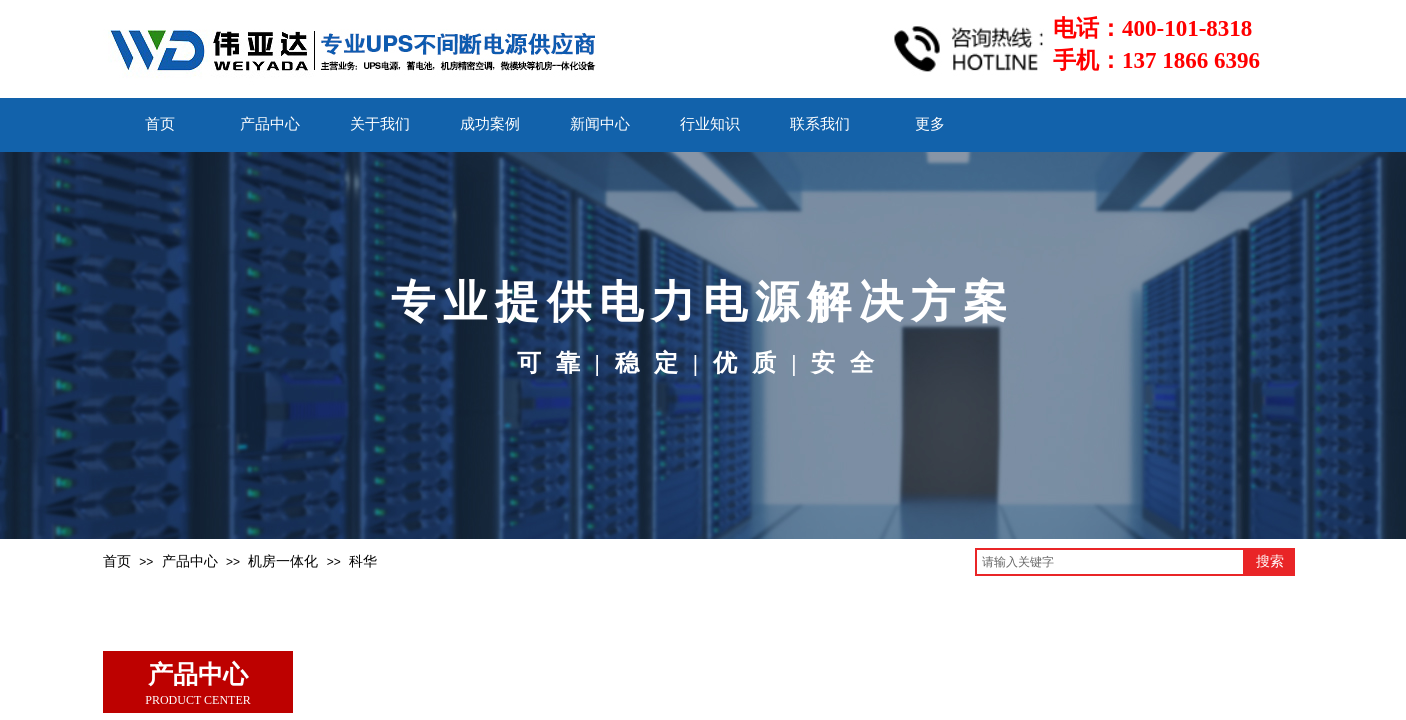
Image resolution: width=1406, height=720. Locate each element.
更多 (930, 124)
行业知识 (710, 124)
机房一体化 (283, 561)
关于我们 (380, 124)
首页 (160, 124)
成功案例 (490, 124)
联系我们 (820, 124)
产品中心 (270, 124)
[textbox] (1110, 562)
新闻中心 (600, 124)
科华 (363, 561)
